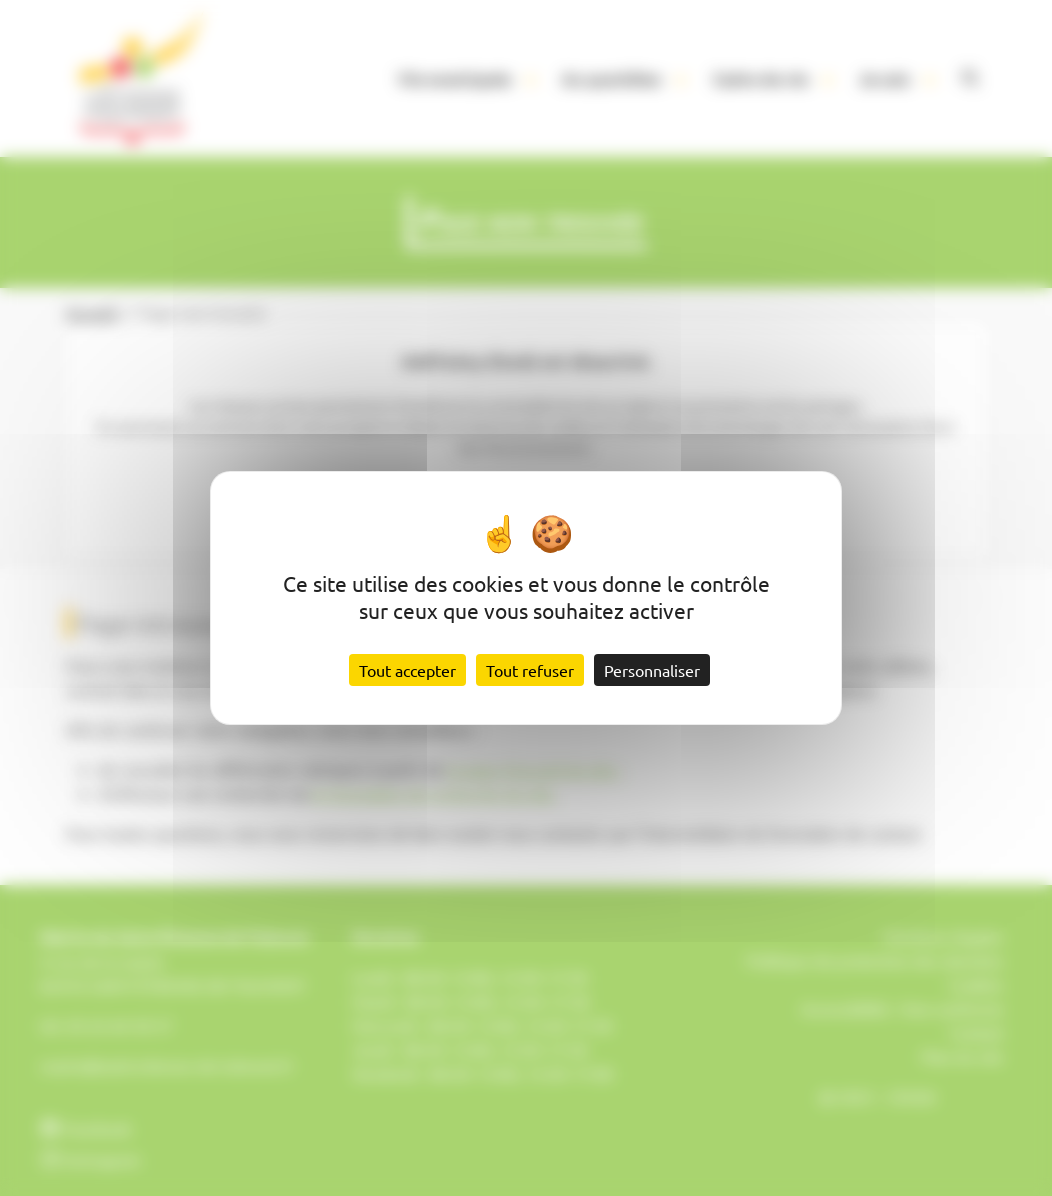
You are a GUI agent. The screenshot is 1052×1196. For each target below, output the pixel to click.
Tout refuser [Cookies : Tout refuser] (530, 670)
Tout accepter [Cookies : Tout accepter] (407, 670)
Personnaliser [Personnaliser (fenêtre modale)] (652, 670)
